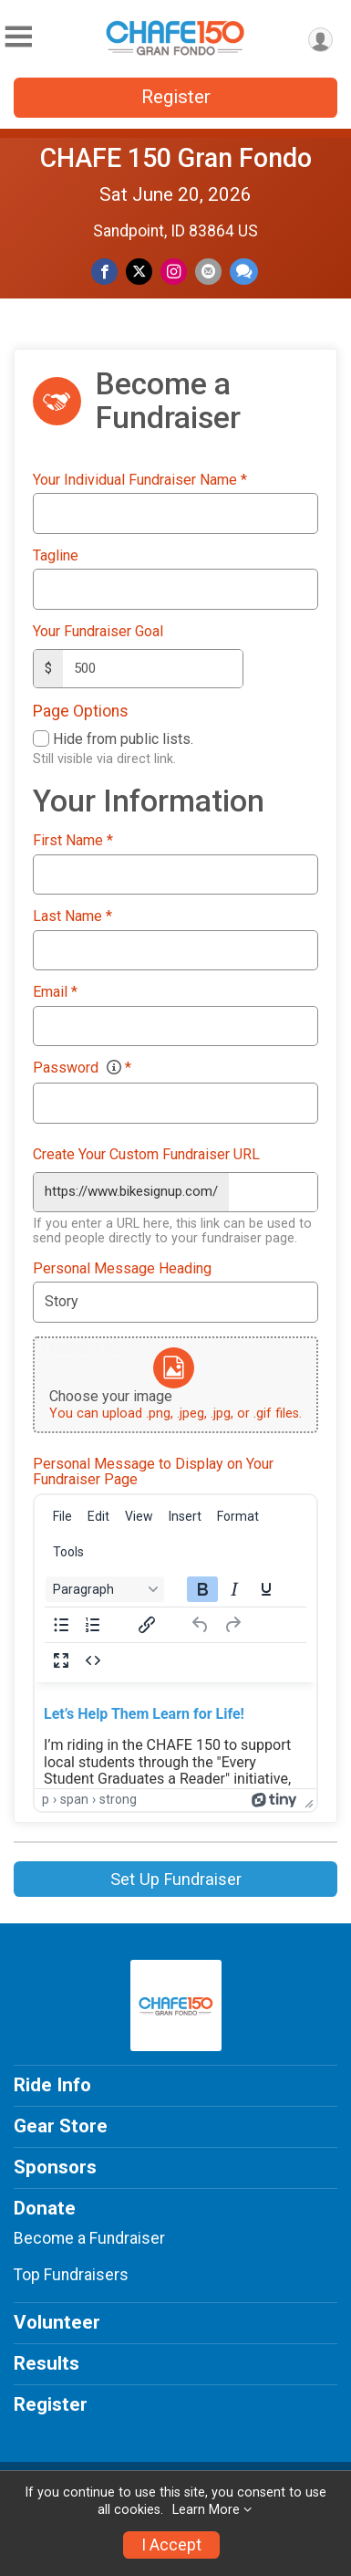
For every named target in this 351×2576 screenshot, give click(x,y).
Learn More (206, 2510)
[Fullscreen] (61, 1660)
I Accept (171, 2545)
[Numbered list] (92, 1625)
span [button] (74, 1799)
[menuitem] (62, 1516)
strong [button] (118, 1799)
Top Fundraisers (71, 2275)
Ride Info (52, 2085)
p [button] (45, 1799)
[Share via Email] (208, 271)
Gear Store (61, 2126)
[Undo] (200, 1625)
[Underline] (266, 1589)
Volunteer (57, 2322)
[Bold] (202, 1589)
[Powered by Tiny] (274, 1799)
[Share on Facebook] (104, 271)
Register (176, 97)
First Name (73, 840)
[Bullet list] (61, 1625)
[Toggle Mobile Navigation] (18, 37)
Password (82, 1068)
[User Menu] (320, 39)
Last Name (72, 916)
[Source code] (92, 1660)
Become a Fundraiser (89, 2238)
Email (55, 992)
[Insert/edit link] (146, 1625)
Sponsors (55, 2167)
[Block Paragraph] (105, 1589)
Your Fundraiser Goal (98, 631)
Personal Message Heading (122, 1269)
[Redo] (232, 1625)
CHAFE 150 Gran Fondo (176, 157)
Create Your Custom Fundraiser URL (146, 1155)
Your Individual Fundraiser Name (140, 480)
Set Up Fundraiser (176, 1879)
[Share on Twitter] (139, 271)
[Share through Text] (244, 271)
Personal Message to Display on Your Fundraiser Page (153, 1472)
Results (46, 2363)
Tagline (55, 556)
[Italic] (234, 1589)
